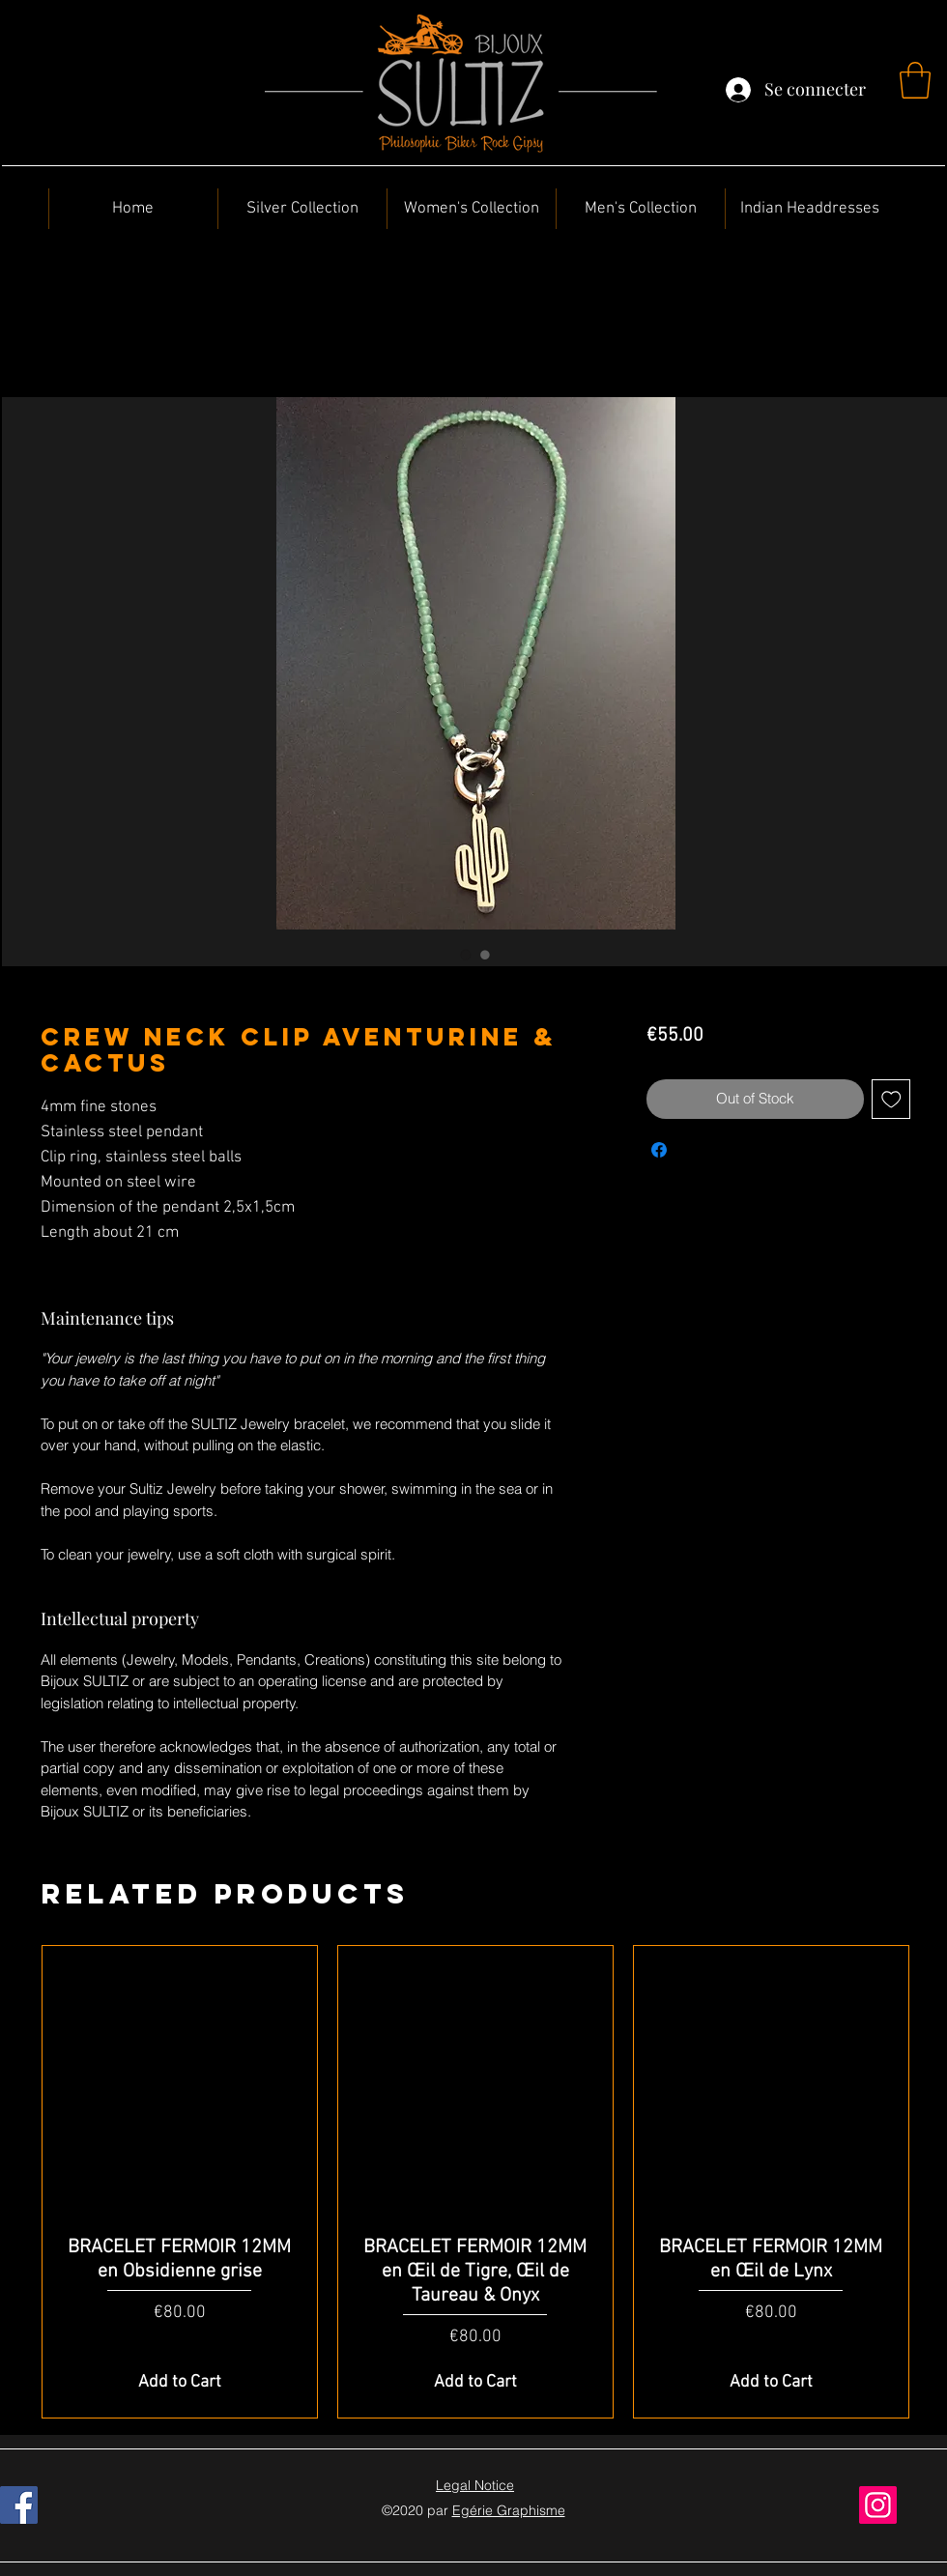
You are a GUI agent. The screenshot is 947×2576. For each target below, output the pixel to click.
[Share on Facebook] (659, 1149)
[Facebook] (19, 2505)
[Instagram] (878, 2505)
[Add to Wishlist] (891, 1099)
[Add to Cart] (179, 2382)
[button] (915, 80)
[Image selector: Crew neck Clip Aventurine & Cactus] (465, 954)
